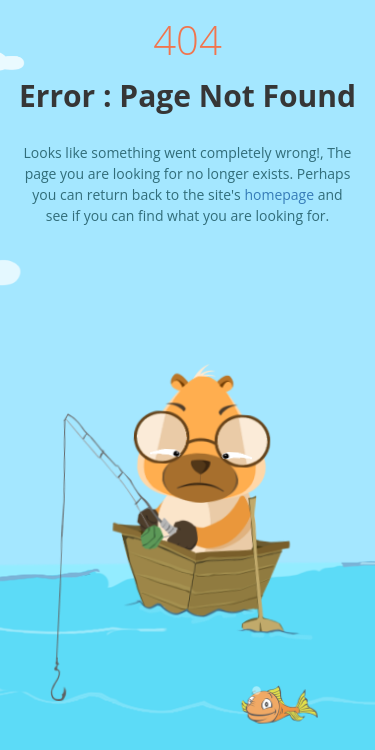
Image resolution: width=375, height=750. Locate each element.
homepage (279, 194)
